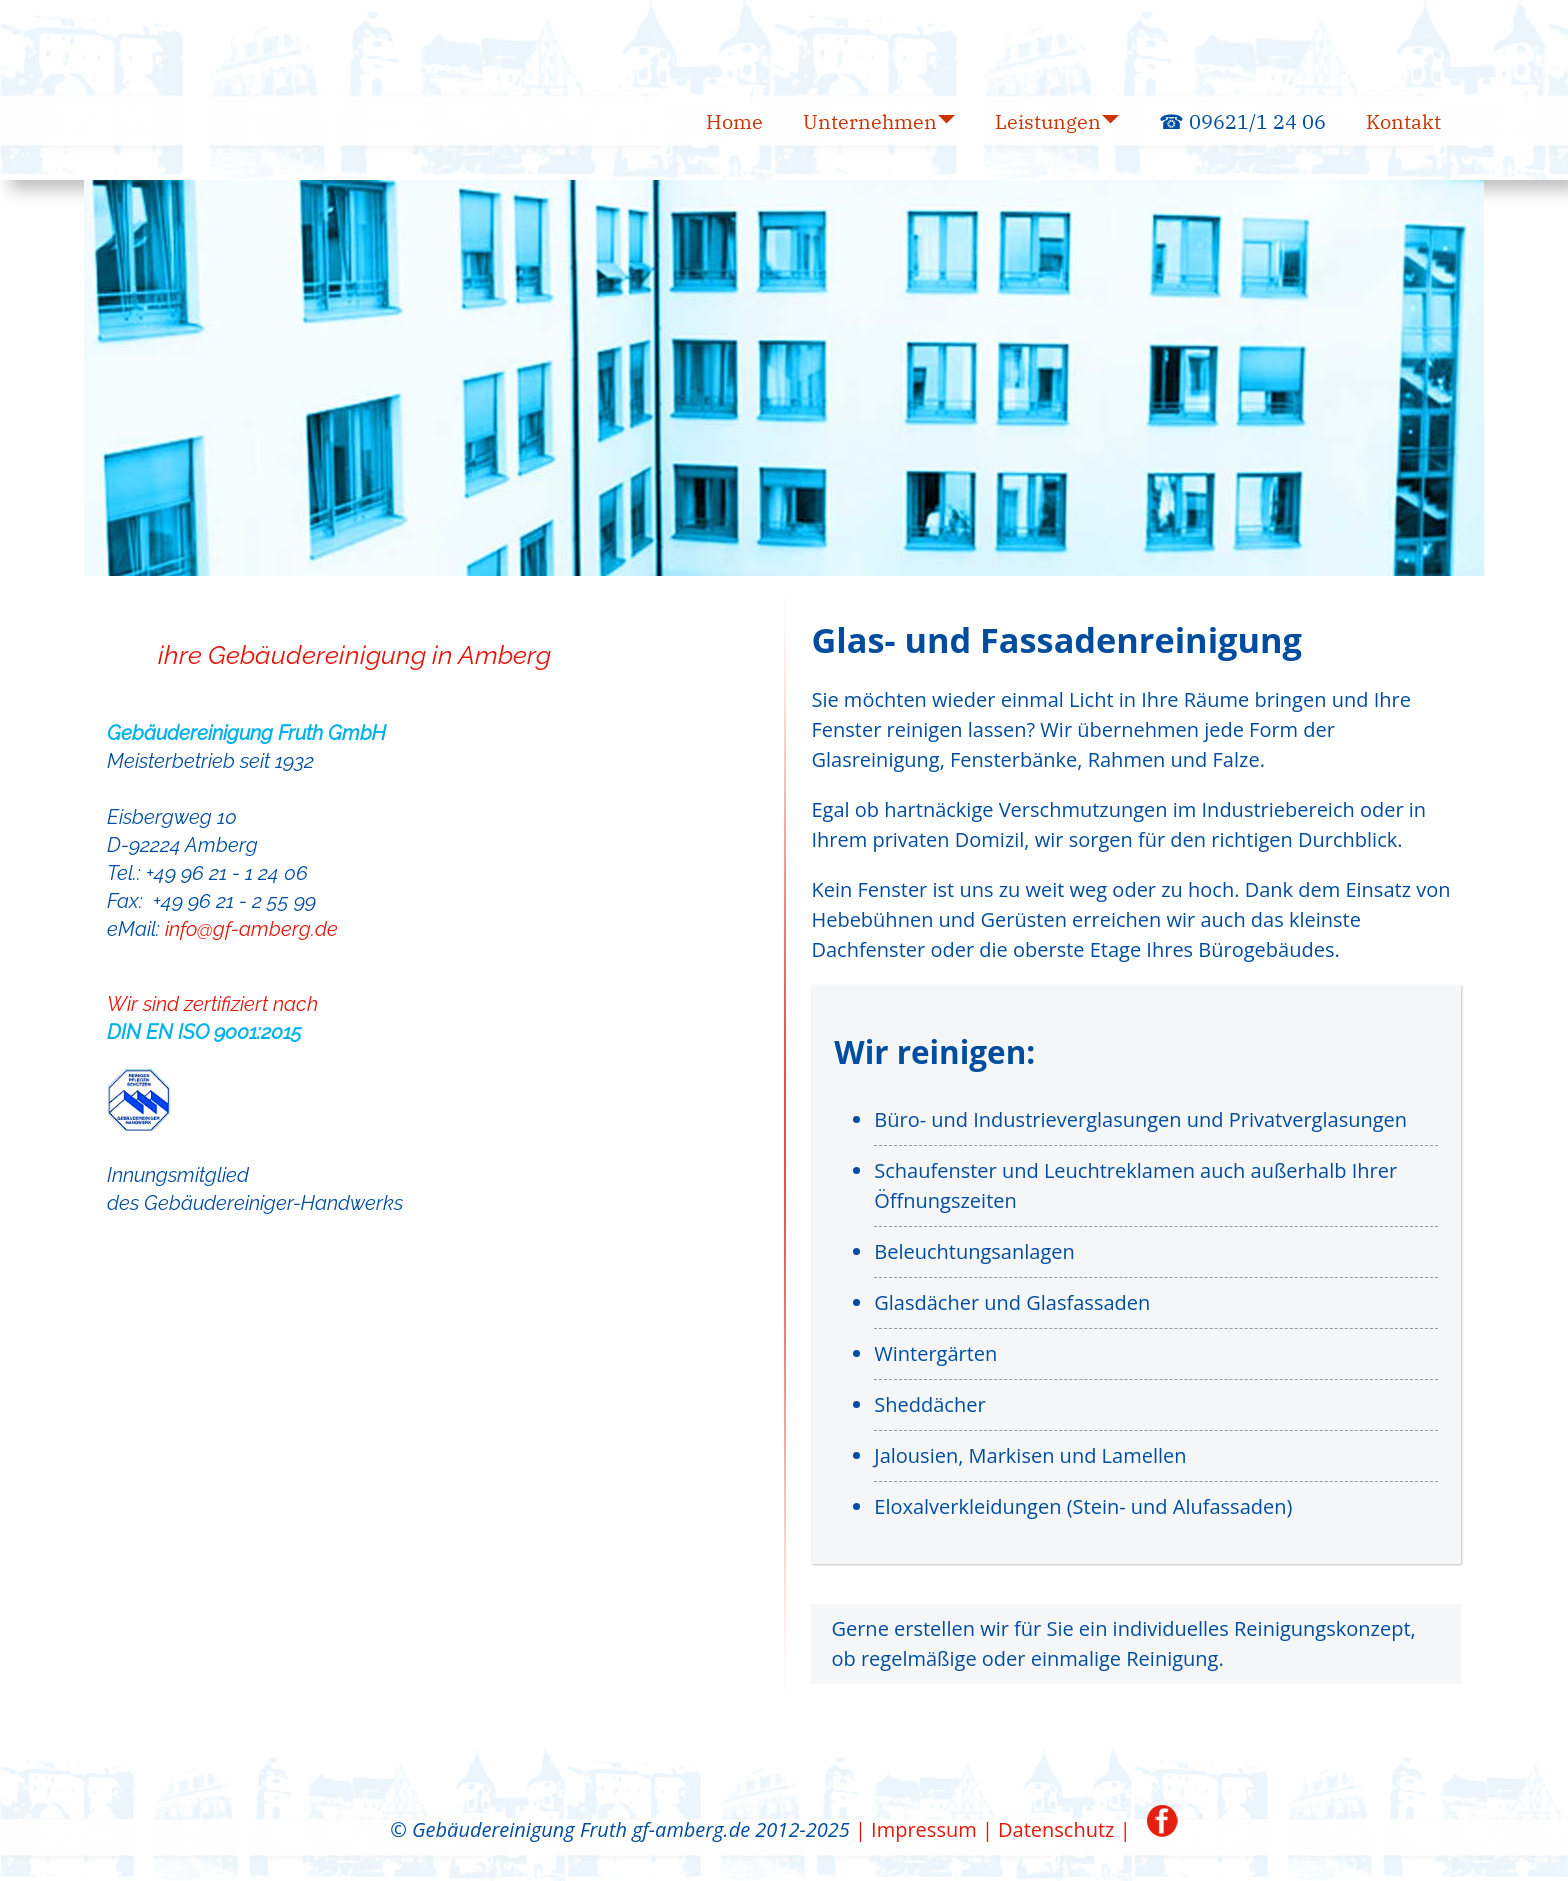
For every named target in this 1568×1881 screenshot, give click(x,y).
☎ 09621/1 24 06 (1242, 121)
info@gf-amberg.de (251, 929)
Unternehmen (870, 121)
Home (734, 121)
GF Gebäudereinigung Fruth (113, 63)
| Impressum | (924, 1829)
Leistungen (1048, 121)
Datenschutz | (1064, 1829)
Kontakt (1403, 121)
